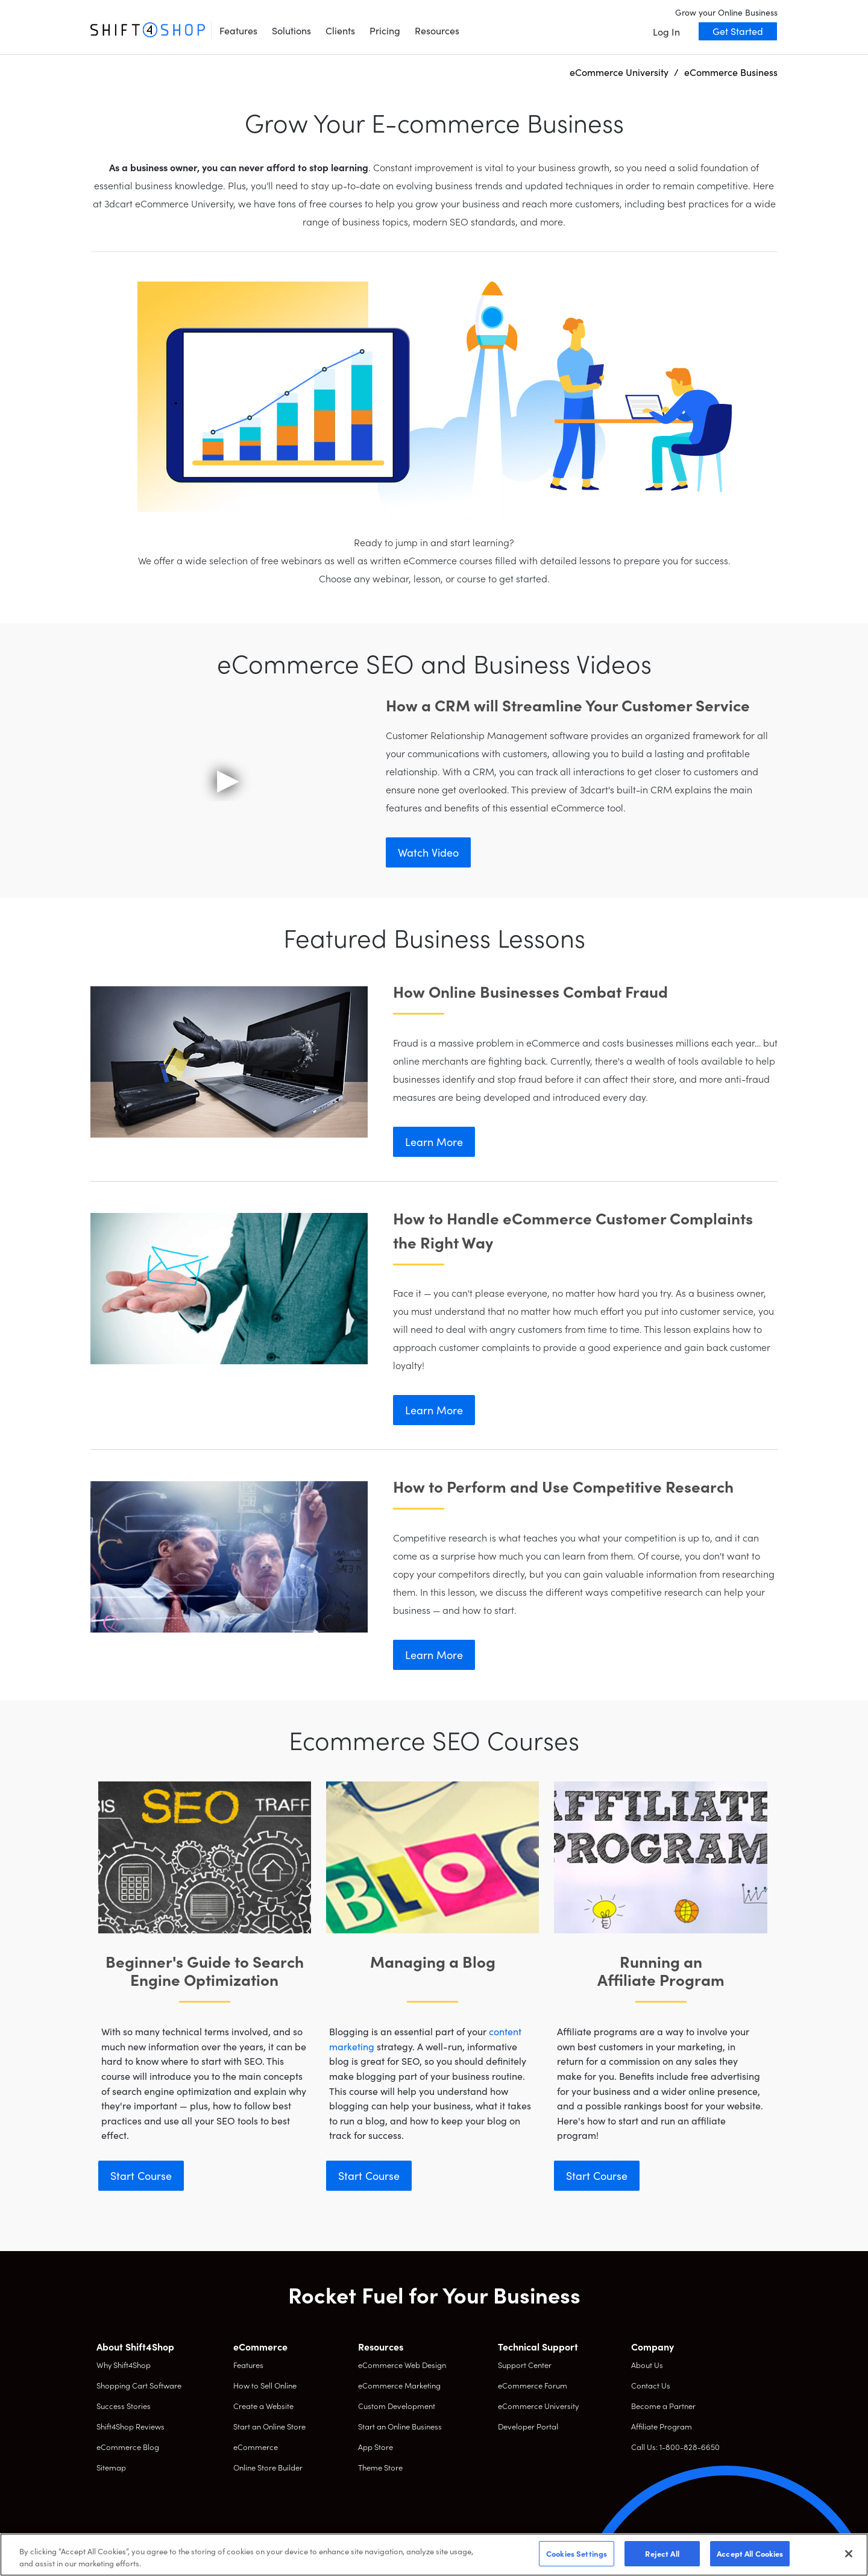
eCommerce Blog (127, 2446)
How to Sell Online (265, 2385)
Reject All (662, 2553)
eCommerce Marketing (399, 2385)
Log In (666, 31)
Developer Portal (528, 2426)
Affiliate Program (661, 2426)
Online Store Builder (268, 2467)
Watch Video (428, 852)
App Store (375, 2446)
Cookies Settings (576, 2553)
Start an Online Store (269, 2426)
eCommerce (255, 2446)
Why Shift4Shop (123, 2364)
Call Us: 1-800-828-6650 (675, 2446)
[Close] (848, 2553)
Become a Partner (663, 2405)
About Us (647, 2364)
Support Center (525, 2364)
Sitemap (111, 2467)
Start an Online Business (400, 2426)
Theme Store (380, 2467)
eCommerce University (538, 2405)
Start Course (141, 2175)
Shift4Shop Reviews (130, 2426)
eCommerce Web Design (402, 2364)
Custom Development (396, 2405)
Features (238, 30)
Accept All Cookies (750, 2553)
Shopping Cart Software (138, 2385)
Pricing (385, 30)
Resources (437, 30)
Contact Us (650, 2385)
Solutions (291, 30)
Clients (340, 30)
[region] (434, 2554)
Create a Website (263, 2405)
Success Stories (123, 2405)
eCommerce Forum (532, 2385)
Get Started (737, 30)
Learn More (434, 1141)
